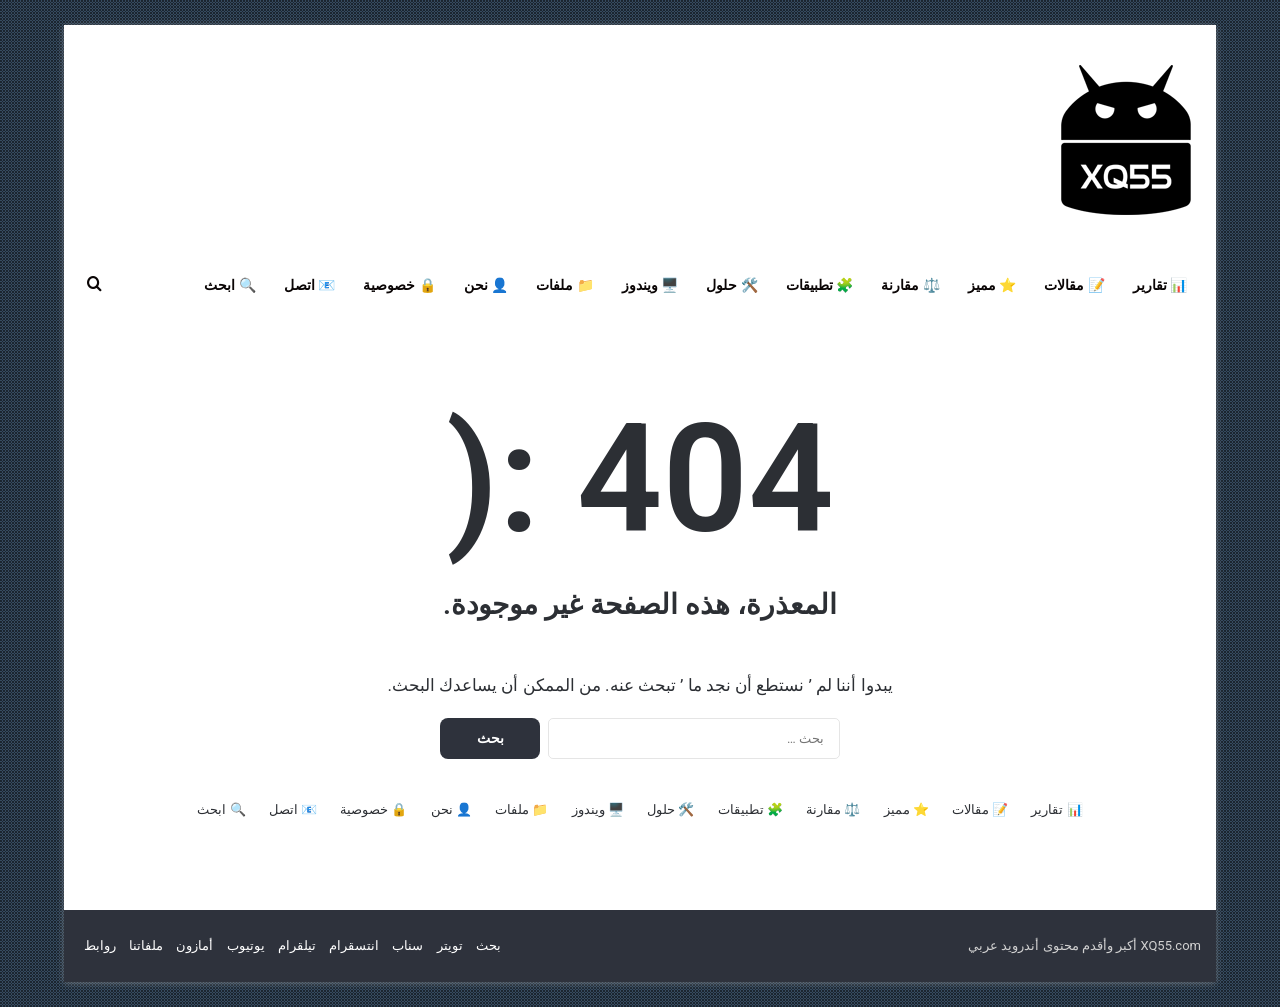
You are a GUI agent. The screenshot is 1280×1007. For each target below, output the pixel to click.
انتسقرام (354, 945)
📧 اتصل (309, 285)
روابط (100, 945)
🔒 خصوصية (399, 285)
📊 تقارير (1160, 285)
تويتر (450, 945)
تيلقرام (297, 945)
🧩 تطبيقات (819, 285)
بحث (488, 945)
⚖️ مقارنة (910, 285)
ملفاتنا (146, 945)
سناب (407, 945)
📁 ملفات (564, 285)
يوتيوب (246, 945)
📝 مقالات (1074, 285)
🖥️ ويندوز (650, 285)
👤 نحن (486, 285)
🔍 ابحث (229, 285)
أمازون (194, 945)
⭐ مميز (992, 285)
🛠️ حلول (731, 285)
